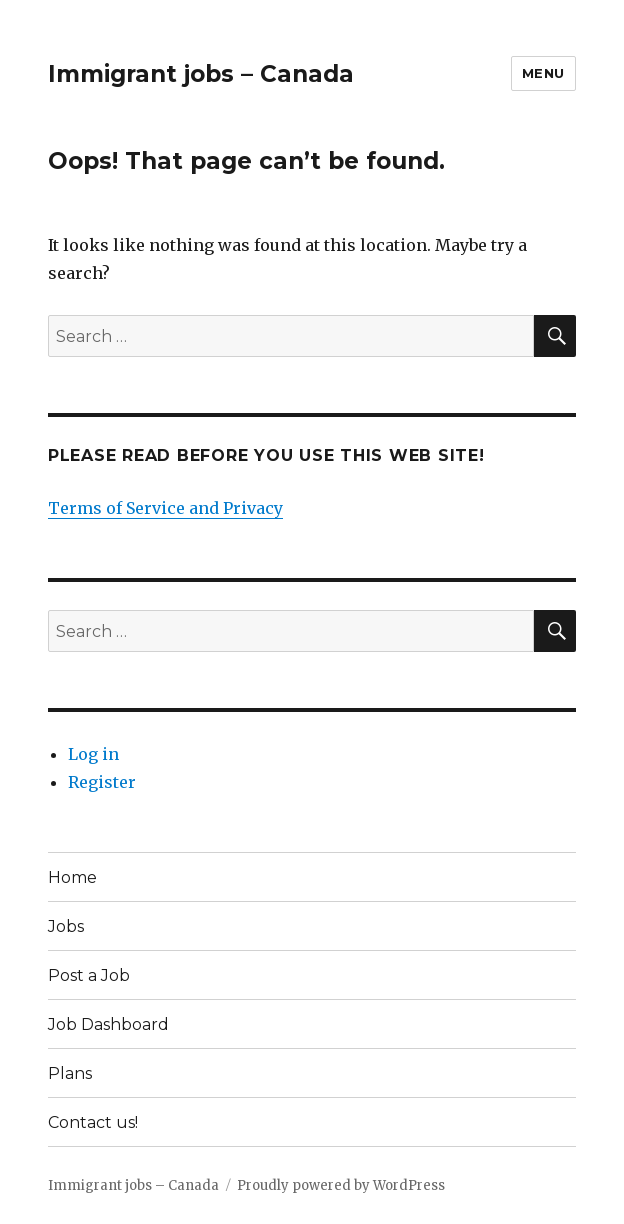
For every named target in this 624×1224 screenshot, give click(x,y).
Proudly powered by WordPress (341, 1185)
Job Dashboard (108, 1024)
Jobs (66, 926)
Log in (93, 754)
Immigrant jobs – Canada (201, 74)
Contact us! (93, 1122)
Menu (543, 73)
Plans (70, 1073)
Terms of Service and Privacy (165, 508)
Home (72, 877)
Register (102, 782)
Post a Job (89, 975)
